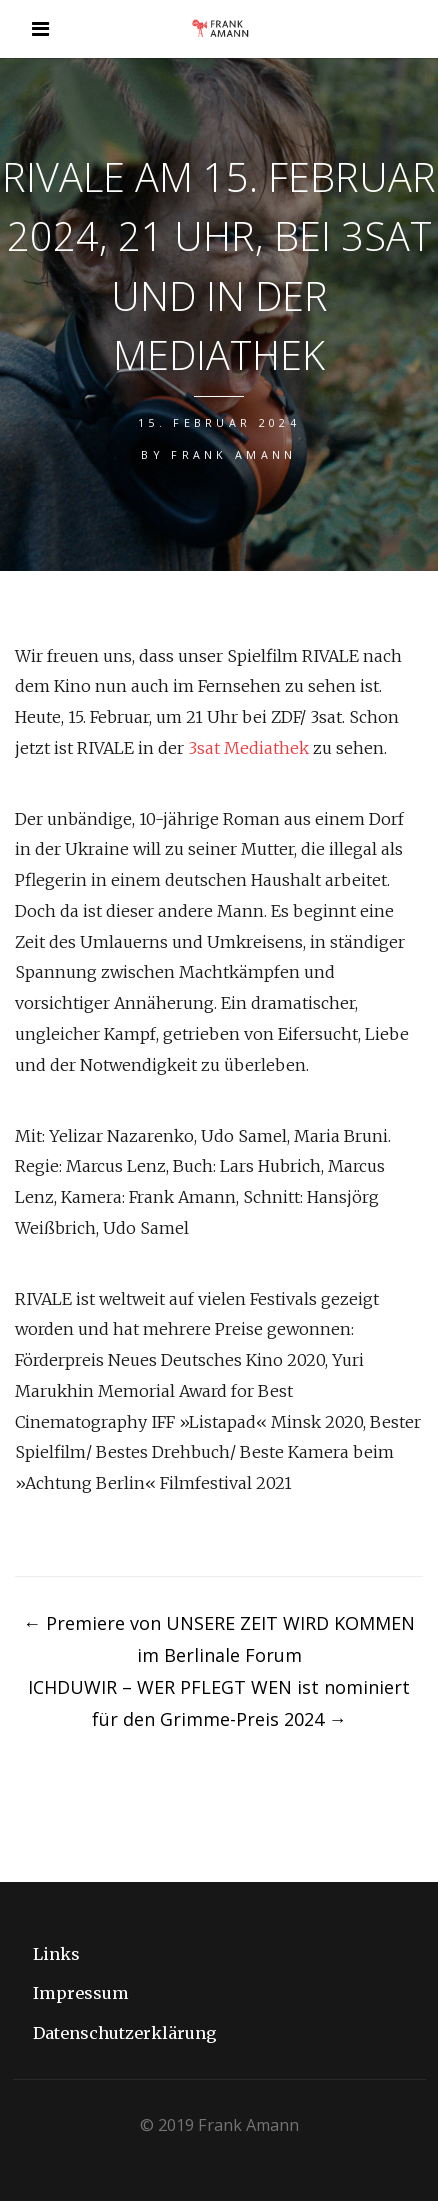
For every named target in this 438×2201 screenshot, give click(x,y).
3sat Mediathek (248, 748)
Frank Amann (234, 454)
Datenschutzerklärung (125, 2033)
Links (56, 1954)
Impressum (81, 1993)
